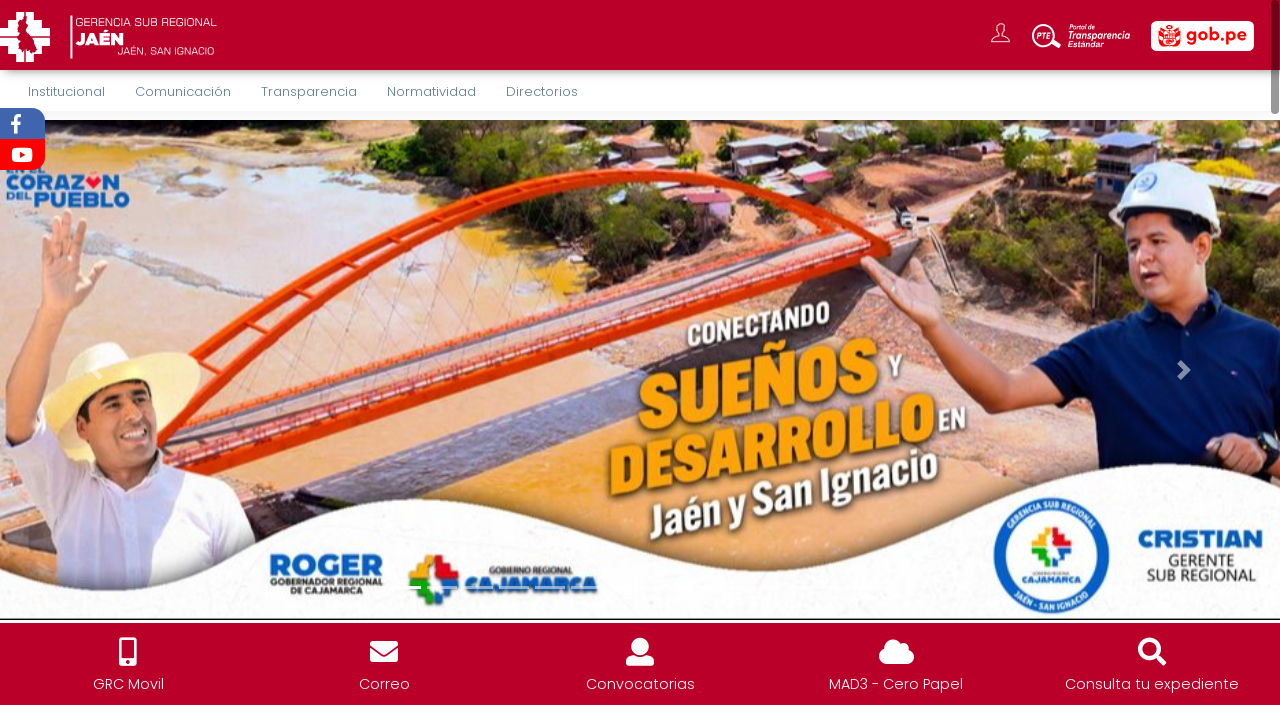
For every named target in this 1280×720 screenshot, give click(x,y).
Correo (384, 684)
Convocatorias (640, 684)
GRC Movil (128, 684)
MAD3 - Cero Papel (896, 684)
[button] (96, 370)
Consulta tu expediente (1152, 684)
